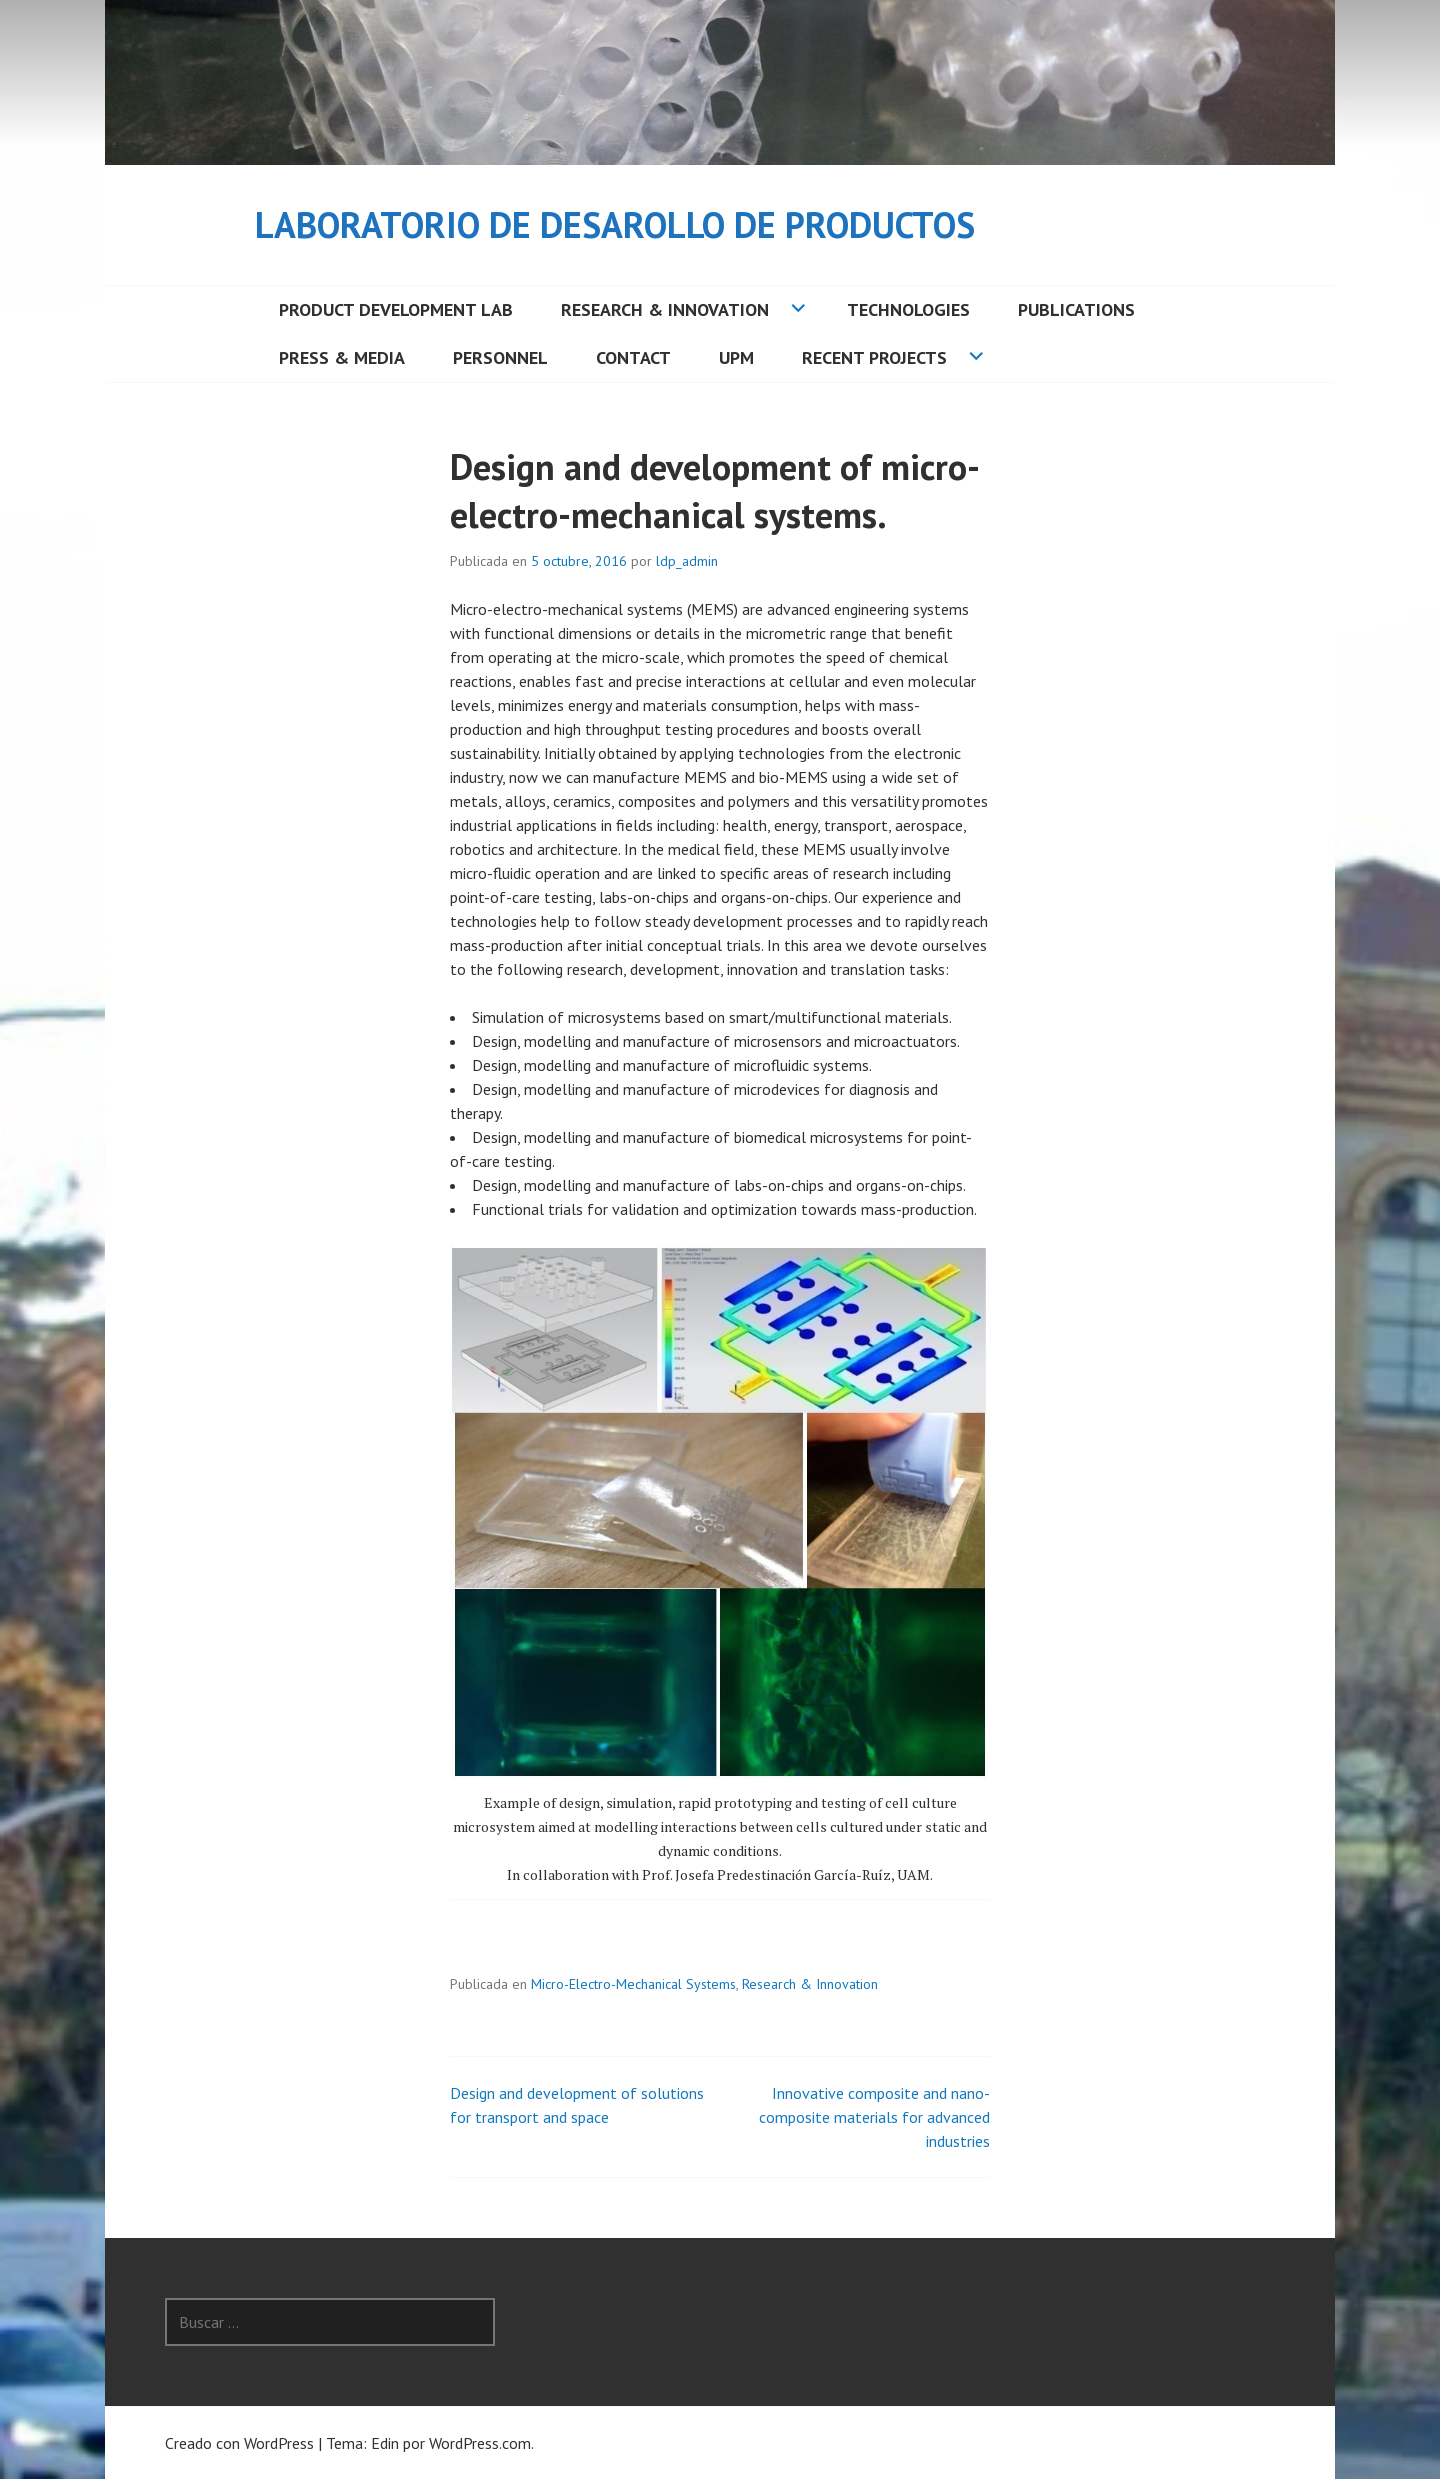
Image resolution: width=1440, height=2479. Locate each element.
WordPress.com (480, 2443)
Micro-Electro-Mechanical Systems (633, 1984)
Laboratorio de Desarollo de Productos (615, 224)
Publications (1076, 309)
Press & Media (342, 357)
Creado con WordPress (239, 2443)
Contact (633, 357)
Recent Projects (874, 357)
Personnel (500, 357)
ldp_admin (687, 561)
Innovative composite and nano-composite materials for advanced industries (874, 2117)
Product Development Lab (396, 309)
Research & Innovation (665, 309)
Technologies (908, 309)
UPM (736, 357)
